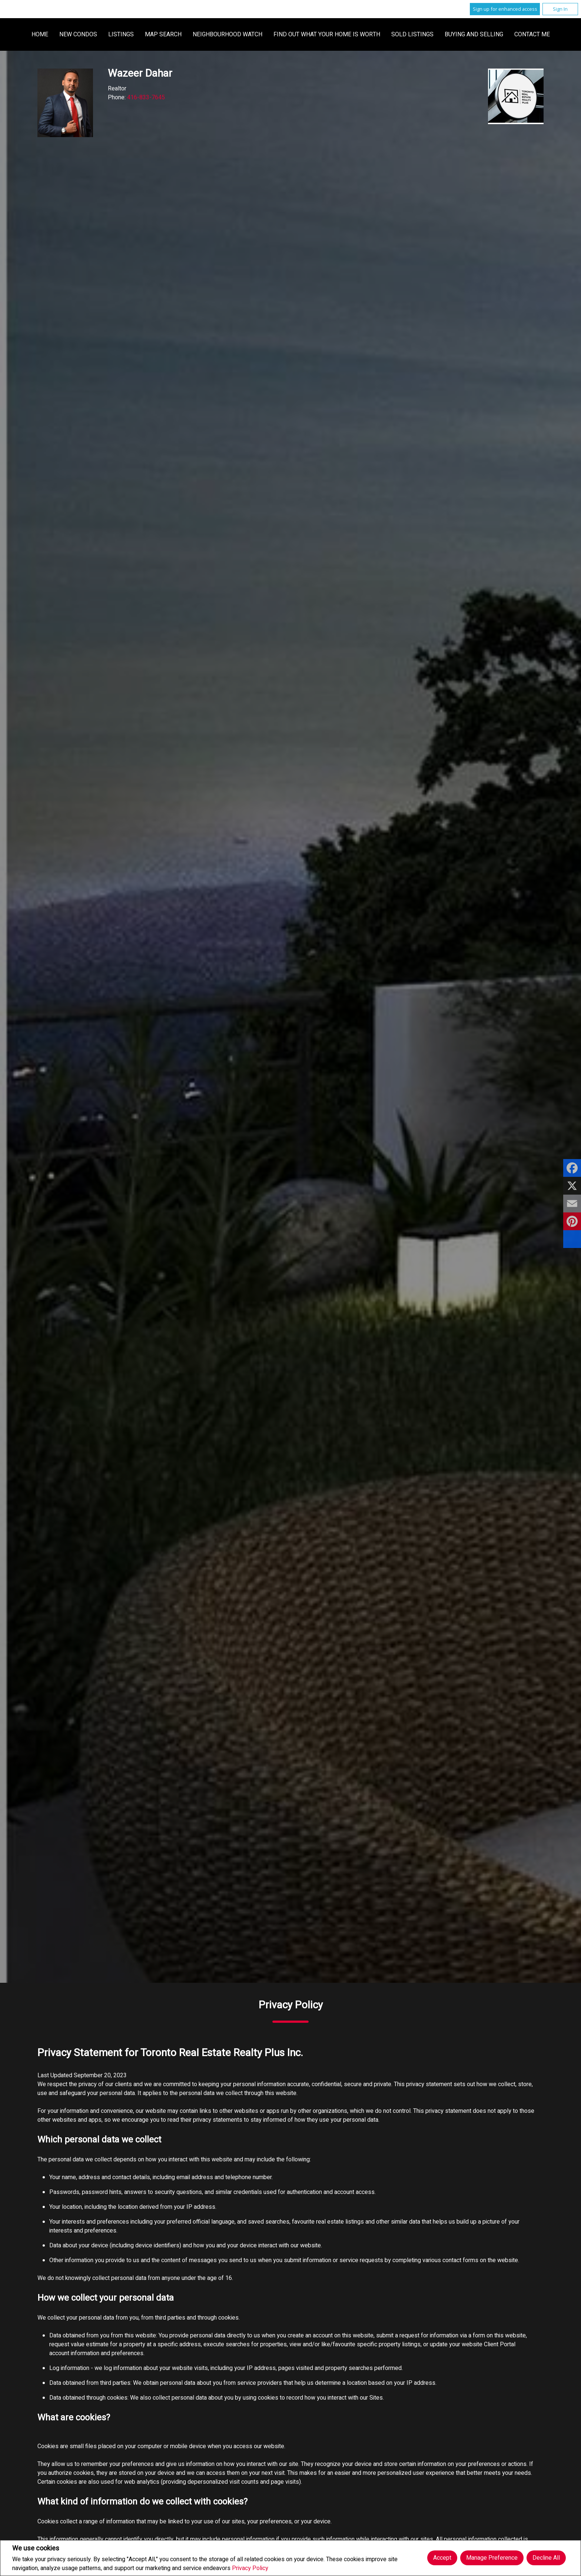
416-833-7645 (146, 97)
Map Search (307, 34)
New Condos (222, 34)
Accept (442, 2557)
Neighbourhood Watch (371, 34)
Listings (265, 34)
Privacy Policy (250, 2568)
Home (183, 34)
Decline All (546, 2557)
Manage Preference (492, 2557)
